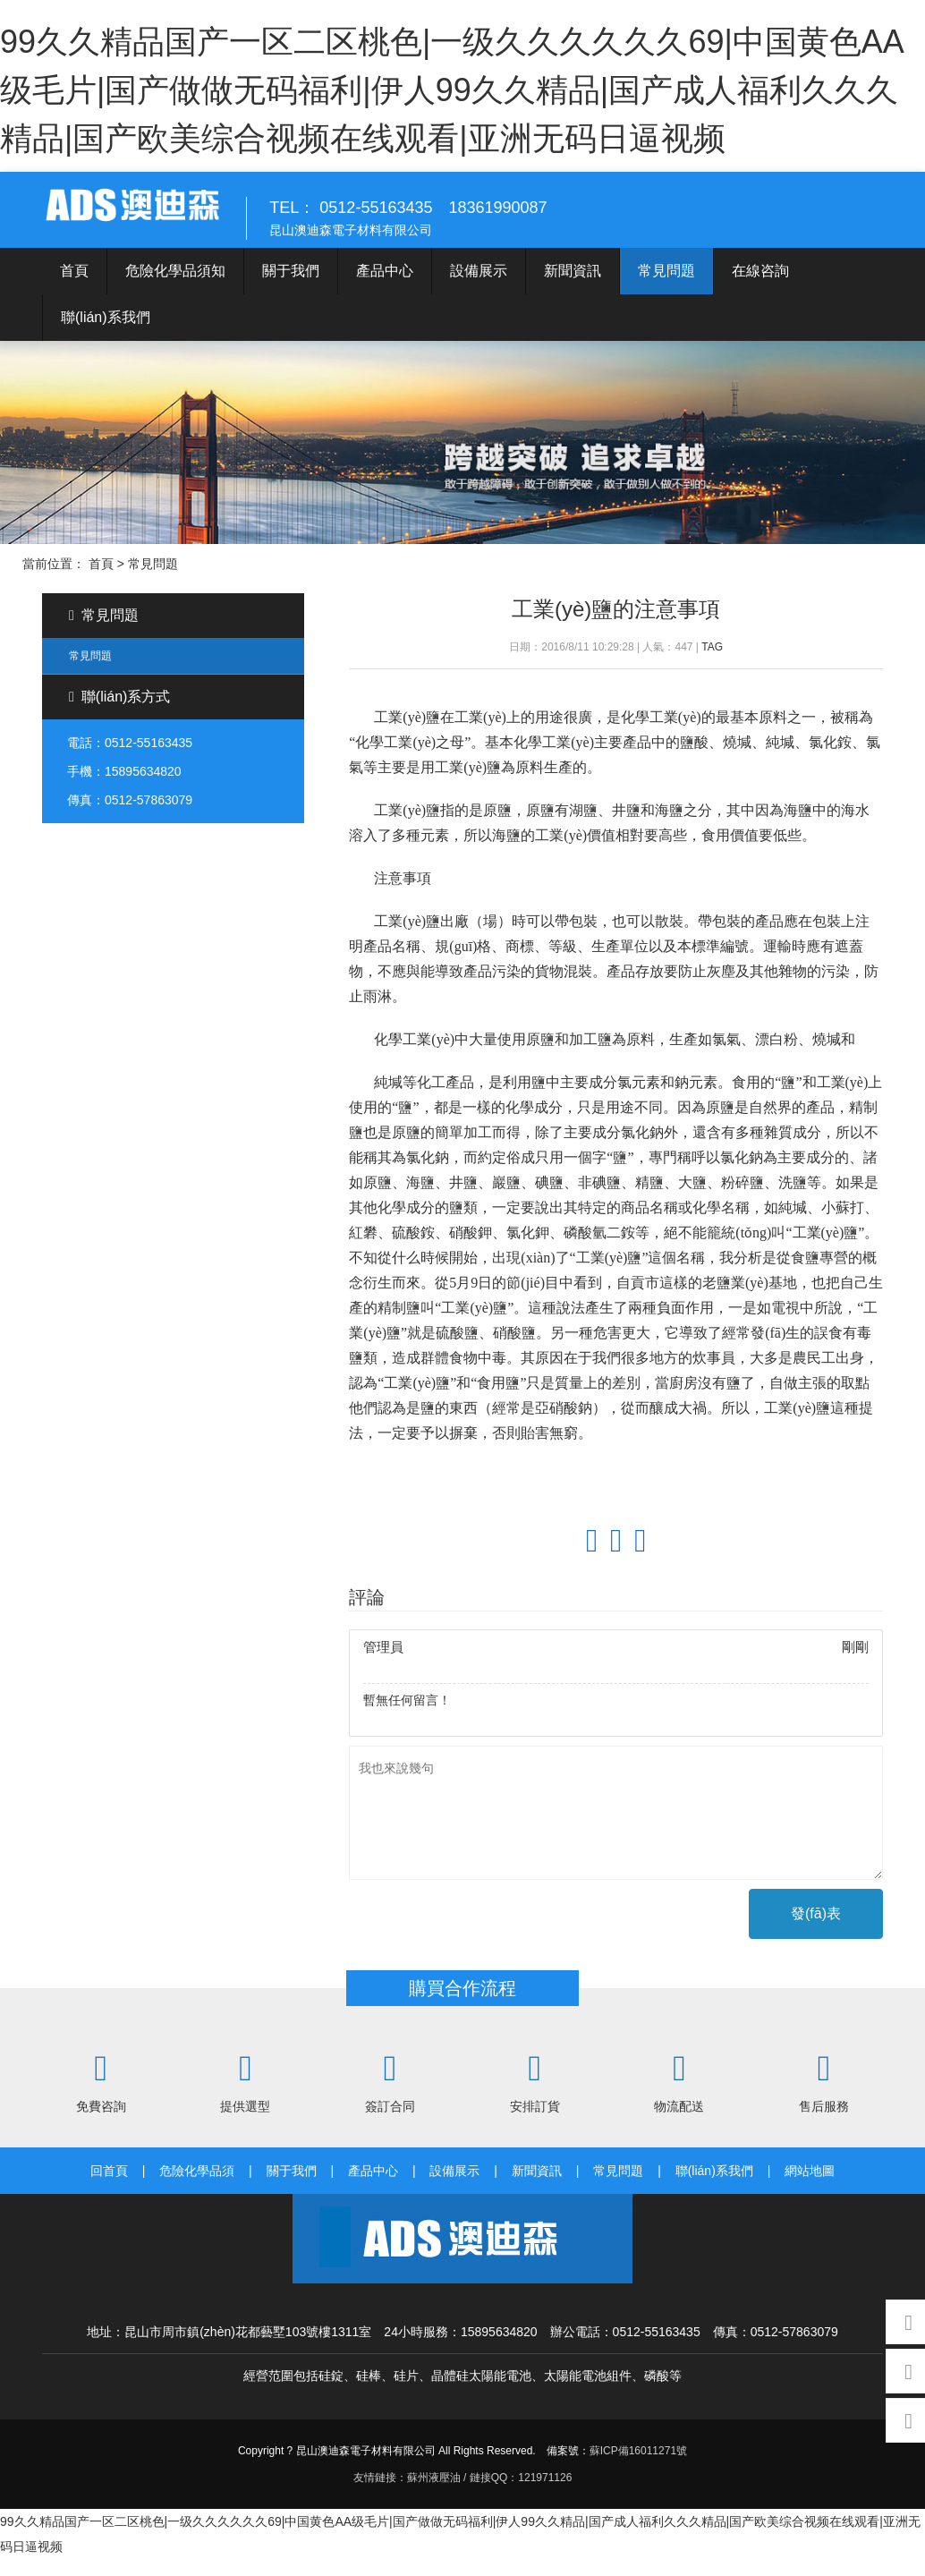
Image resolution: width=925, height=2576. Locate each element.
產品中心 (384, 287)
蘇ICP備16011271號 (638, 2467)
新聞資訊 (572, 287)
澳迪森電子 (154, 218)
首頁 (74, 287)
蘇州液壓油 (434, 2494)
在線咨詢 (760, 287)
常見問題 (666, 287)
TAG (712, 664)
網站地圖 (810, 2188)
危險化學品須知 (175, 287)
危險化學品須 (196, 2188)
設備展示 (478, 287)
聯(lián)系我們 (105, 334)
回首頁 (109, 2188)
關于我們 (290, 287)
